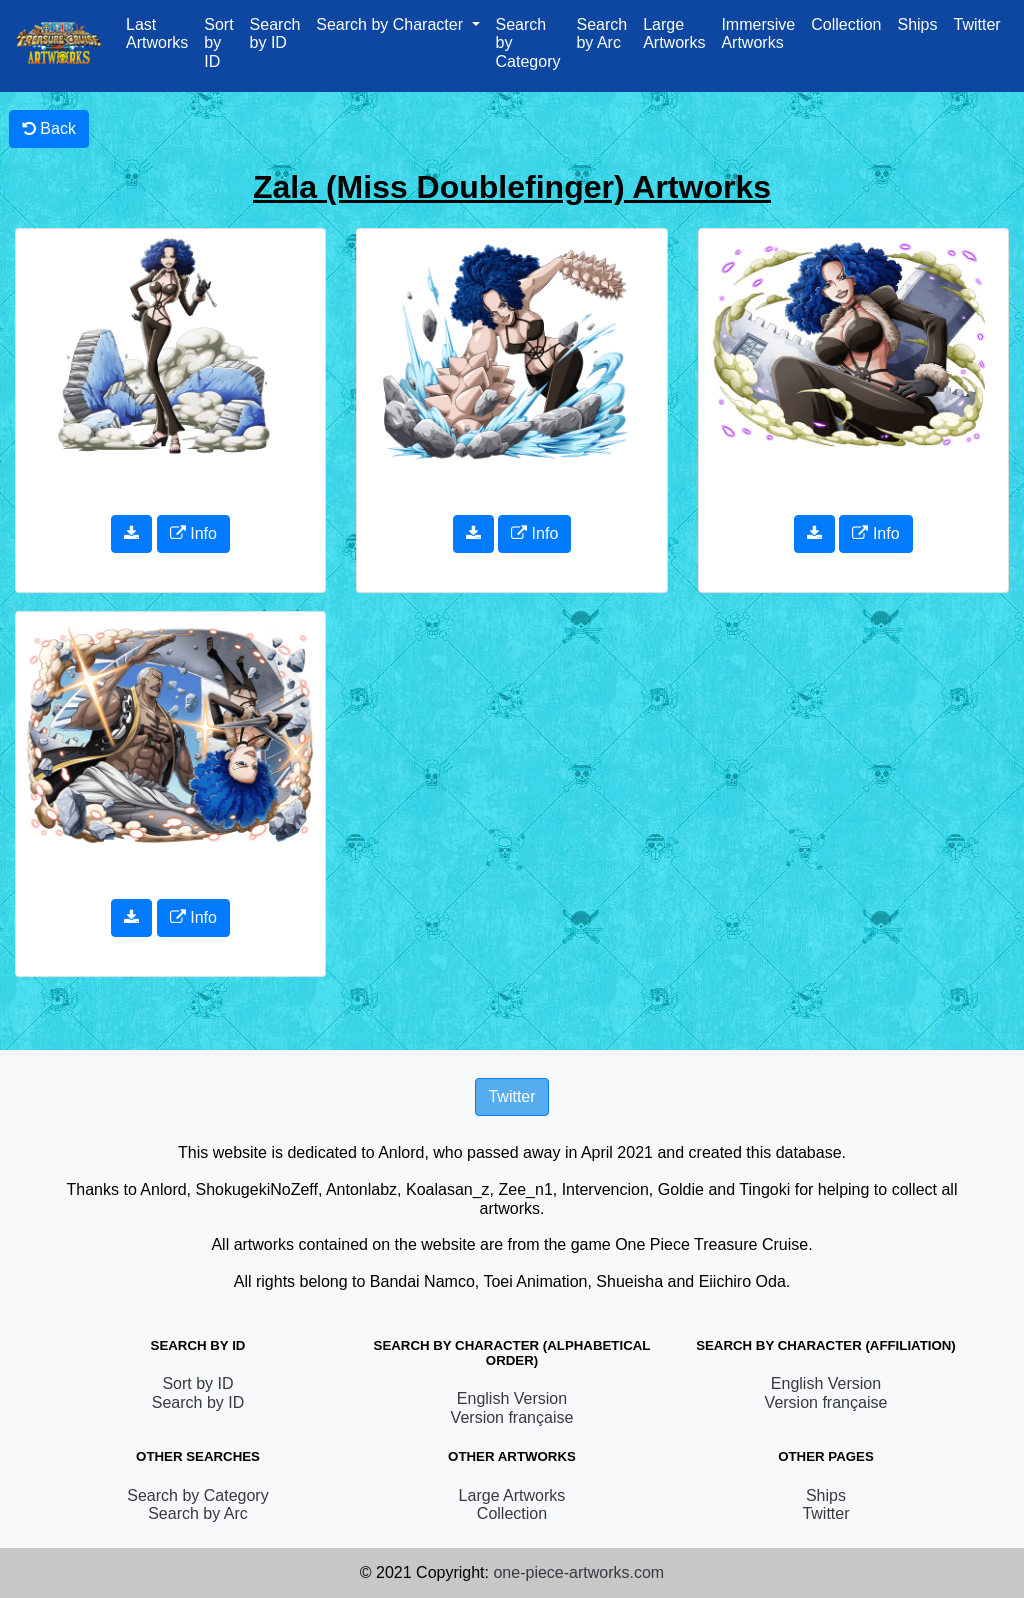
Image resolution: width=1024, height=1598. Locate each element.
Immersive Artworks (758, 33)
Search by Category (528, 43)
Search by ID (275, 33)
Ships (917, 24)
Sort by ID (218, 43)
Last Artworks (157, 33)
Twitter (976, 24)
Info (193, 533)
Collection (846, 24)
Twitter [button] (511, 1096)
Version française (512, 1417)
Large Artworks (674, 33)
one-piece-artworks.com (578, 1572)
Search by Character (391, 24)
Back (49, 128)
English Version (512, 1398)
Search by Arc (601, 33)
